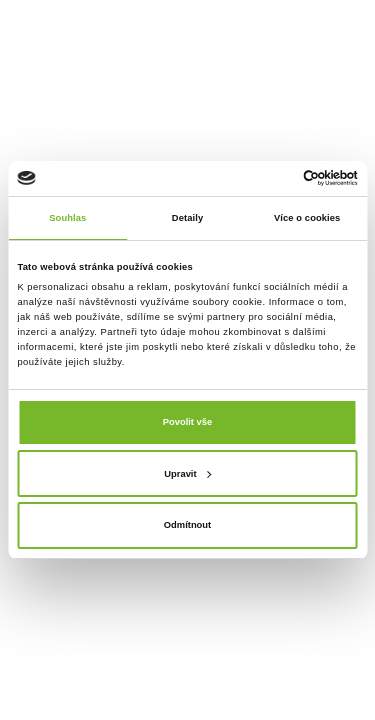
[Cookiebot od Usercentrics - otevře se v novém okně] (271, 178)
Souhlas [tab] (67, 218)
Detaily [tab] (187, 218)
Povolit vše (187, 422)
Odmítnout (187, 525)
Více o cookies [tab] (307, 218)
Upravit (187, 474)
